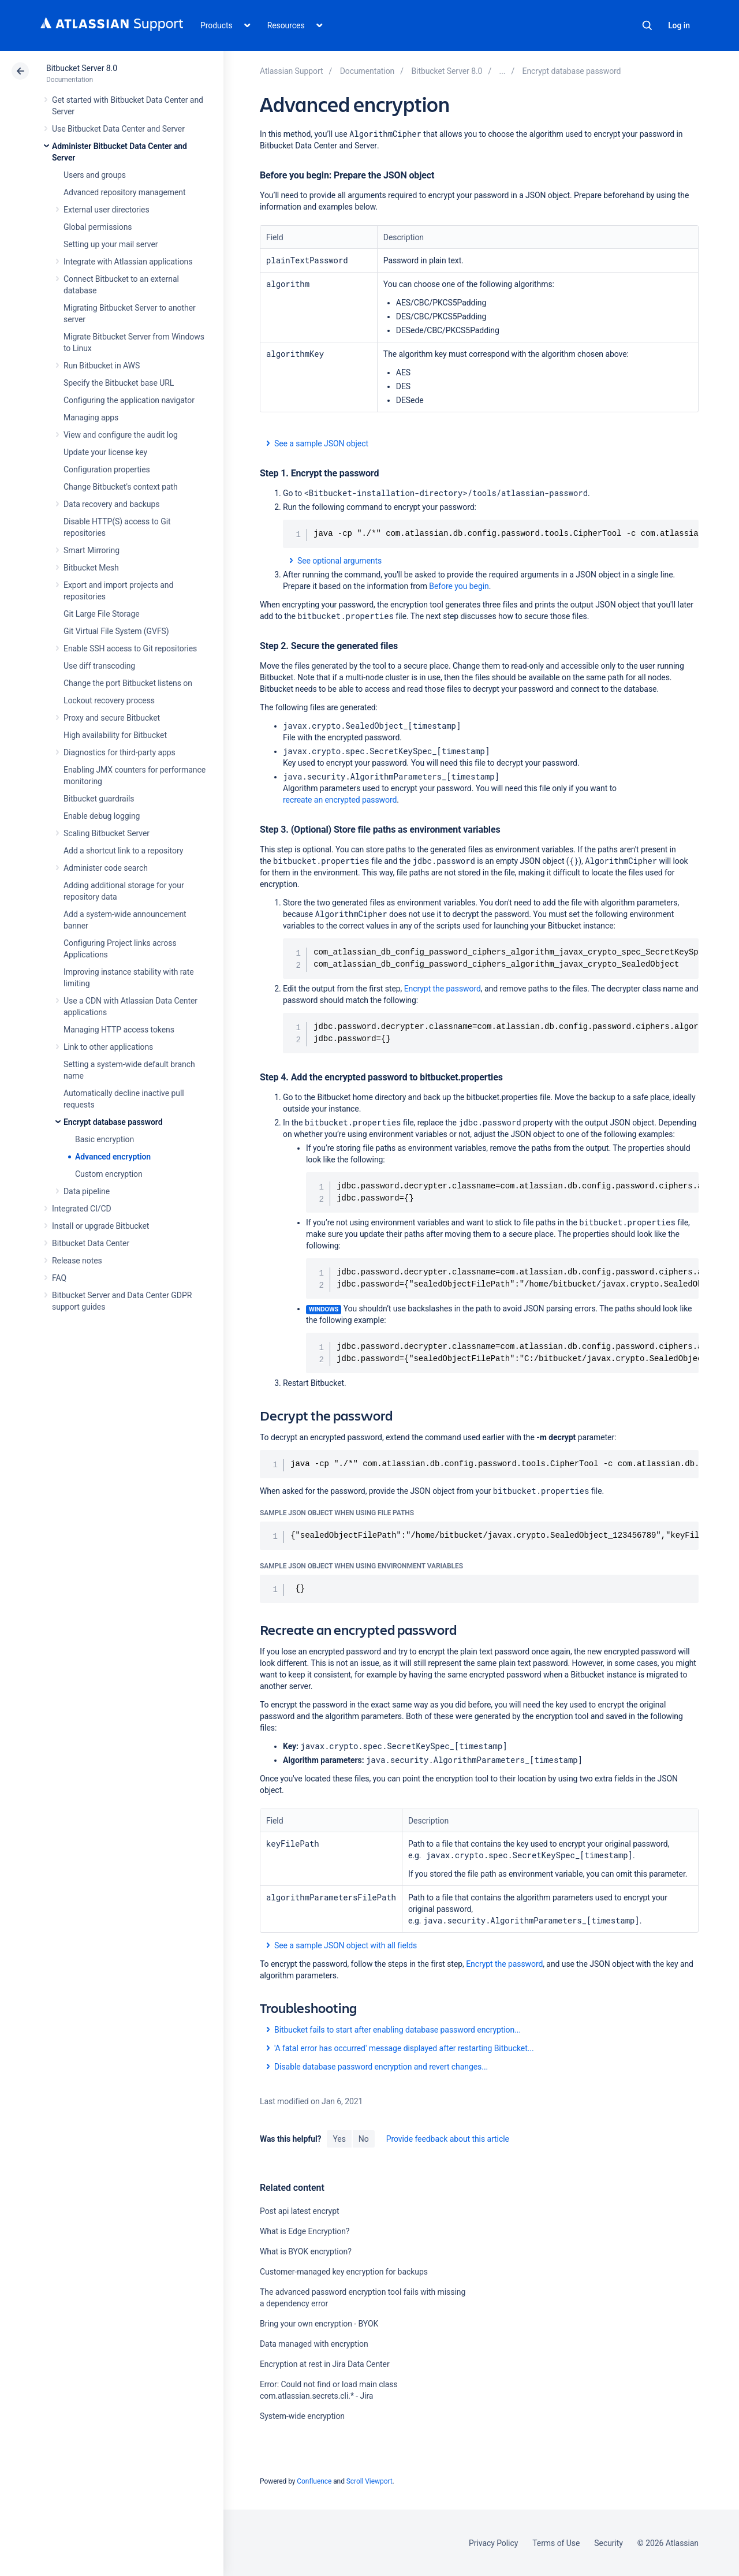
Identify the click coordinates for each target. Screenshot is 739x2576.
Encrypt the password (442, 988)
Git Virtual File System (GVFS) (116, 631)
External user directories (107, 209)
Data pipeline (87, 1191)
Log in (679, 25)
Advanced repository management (125, 192)
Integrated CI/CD (81, 1208)
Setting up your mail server (111, 244)
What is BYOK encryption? (306, 2251)
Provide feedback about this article (447, 2138)
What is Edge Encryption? (304, 2231)
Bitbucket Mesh (91, 567)
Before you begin (458, 586)
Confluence (314, 2481)
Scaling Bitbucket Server (107, 833)
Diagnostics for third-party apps (120, 752)
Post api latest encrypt (299, 2211)
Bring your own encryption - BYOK (319, 2323)
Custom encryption (109, 1174)
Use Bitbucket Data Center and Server (118, 128)
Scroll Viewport (369, 2481)
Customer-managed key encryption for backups (344, 2271)
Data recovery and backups (111, 504)
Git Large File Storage (102, 613)
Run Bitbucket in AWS (102, 365)
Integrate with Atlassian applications (128, 261)
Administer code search (106, 868)
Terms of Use (556, 2543)
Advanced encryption (113, 1156)
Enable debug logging (102, 816)
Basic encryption (104, 1139)
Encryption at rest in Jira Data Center (325, 2364)
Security (608, 2543)
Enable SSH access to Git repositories (130, 648)
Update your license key (105, 452)
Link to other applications (108, 1047)
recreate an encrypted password (340, 799)
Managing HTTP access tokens (119, 1029)
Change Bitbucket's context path (121, 486)
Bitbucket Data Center (90, 1243)
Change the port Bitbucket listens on (128, 683)
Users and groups (95, 175)
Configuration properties (107, 469)
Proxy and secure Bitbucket (112, 717)
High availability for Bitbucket (115, 735)
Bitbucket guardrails (99, 798)
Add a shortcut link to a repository (123, 850)
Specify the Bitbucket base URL (119, 382)
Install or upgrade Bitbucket (100, 1226)
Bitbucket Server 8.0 (81, 68)
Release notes (77, 1260)
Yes (339, 2138)
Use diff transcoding (99, 665)
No (364, 2138)
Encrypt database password (113, 1122)
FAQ (59, 1278)
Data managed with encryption (314, 2343)
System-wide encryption (302, 2416)
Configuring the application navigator (129, 400)
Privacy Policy (493, 2543)
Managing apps (91, 417)
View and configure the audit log (121, 434)
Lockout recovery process (109, 700)
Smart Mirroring (92, 550)
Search (647, 25)
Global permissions (98, 227)
